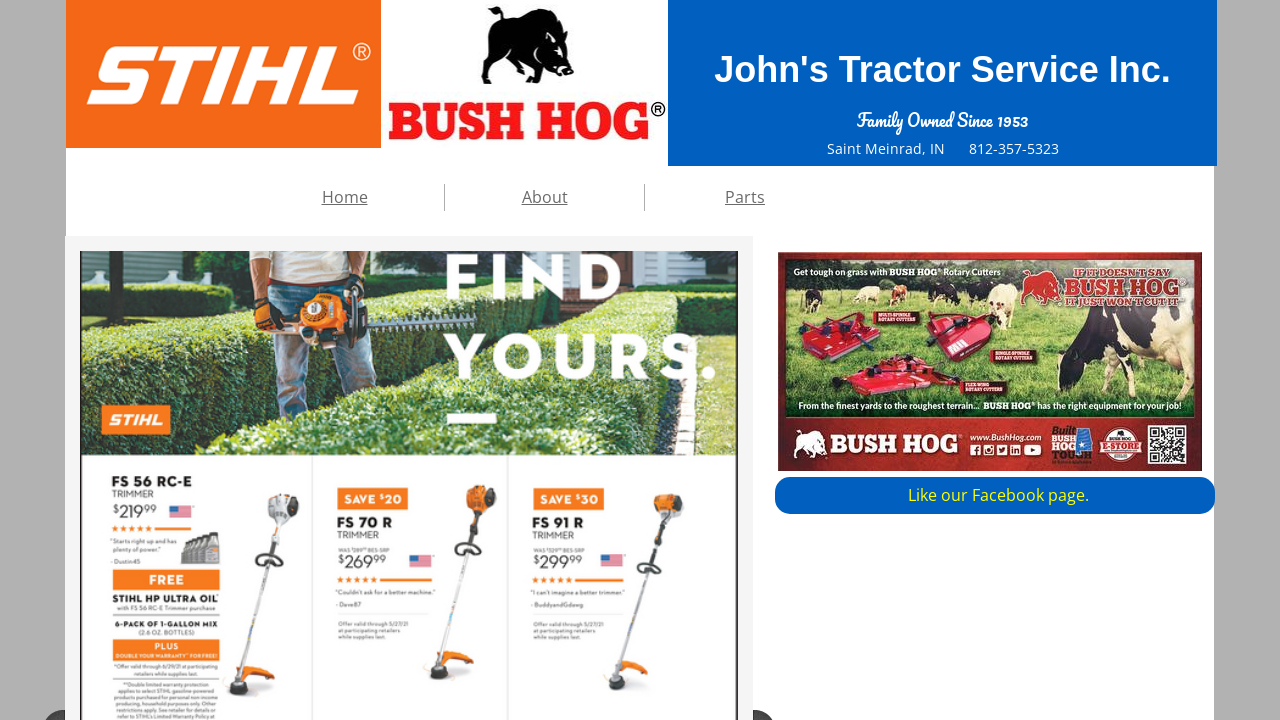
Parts (745, 197)
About (545, 197)
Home (345, 197)
